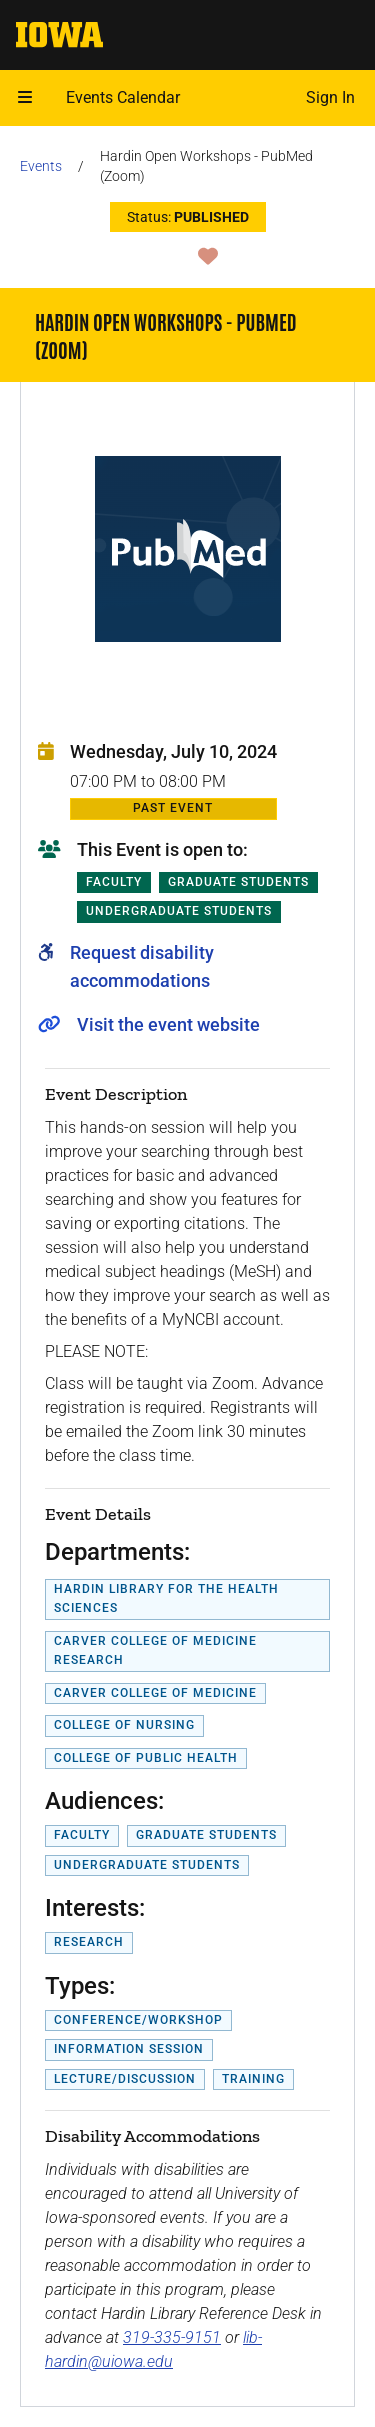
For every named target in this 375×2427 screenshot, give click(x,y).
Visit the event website (168, 1024)
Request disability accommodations (142, 966)
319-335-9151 (172, 2337)
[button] (25, 98)
